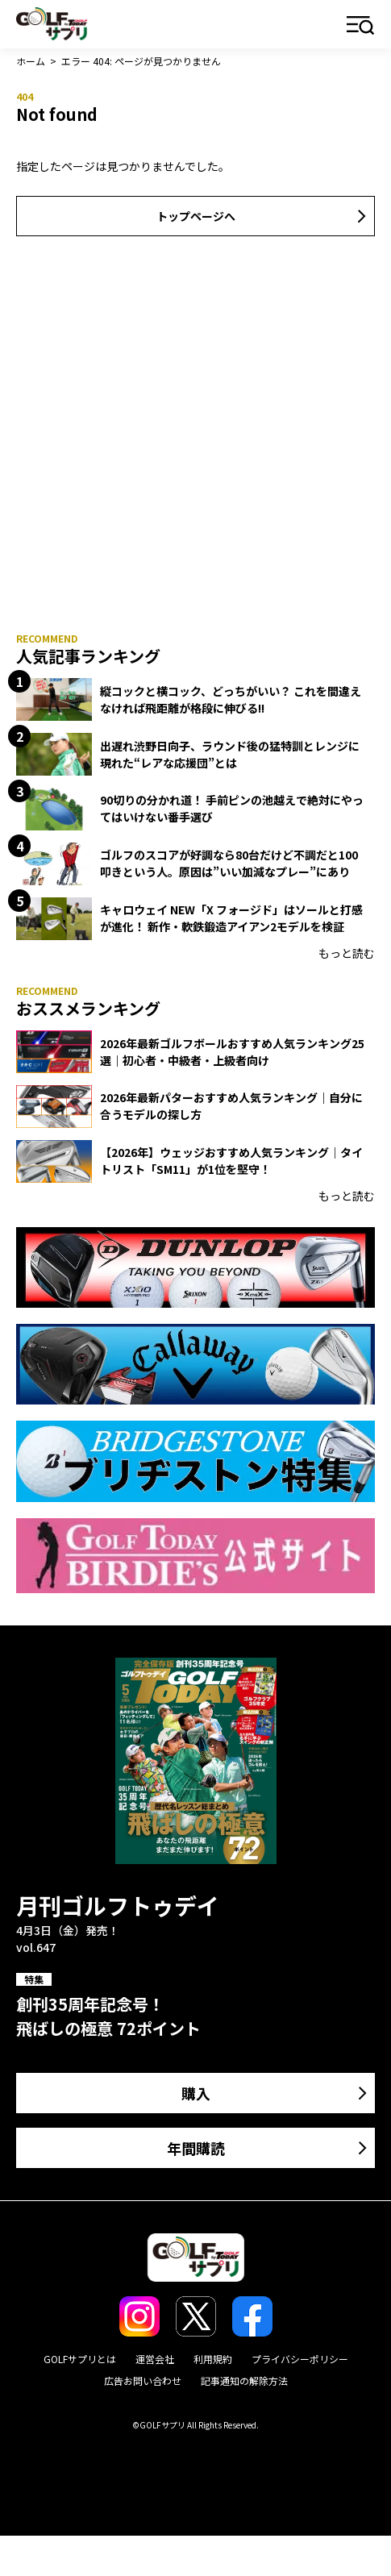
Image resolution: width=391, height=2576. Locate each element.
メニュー (361, 26)
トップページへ (195, 216)
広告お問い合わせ (142, 2380)
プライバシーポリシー (300, 2359)
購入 (195, 2093)
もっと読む (346, 953)
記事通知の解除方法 (244, 2380)
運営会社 (154, 2359)
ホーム (30, 61)
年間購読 (196, 2147)
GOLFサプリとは (80, 2359)
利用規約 (212, 2359)
